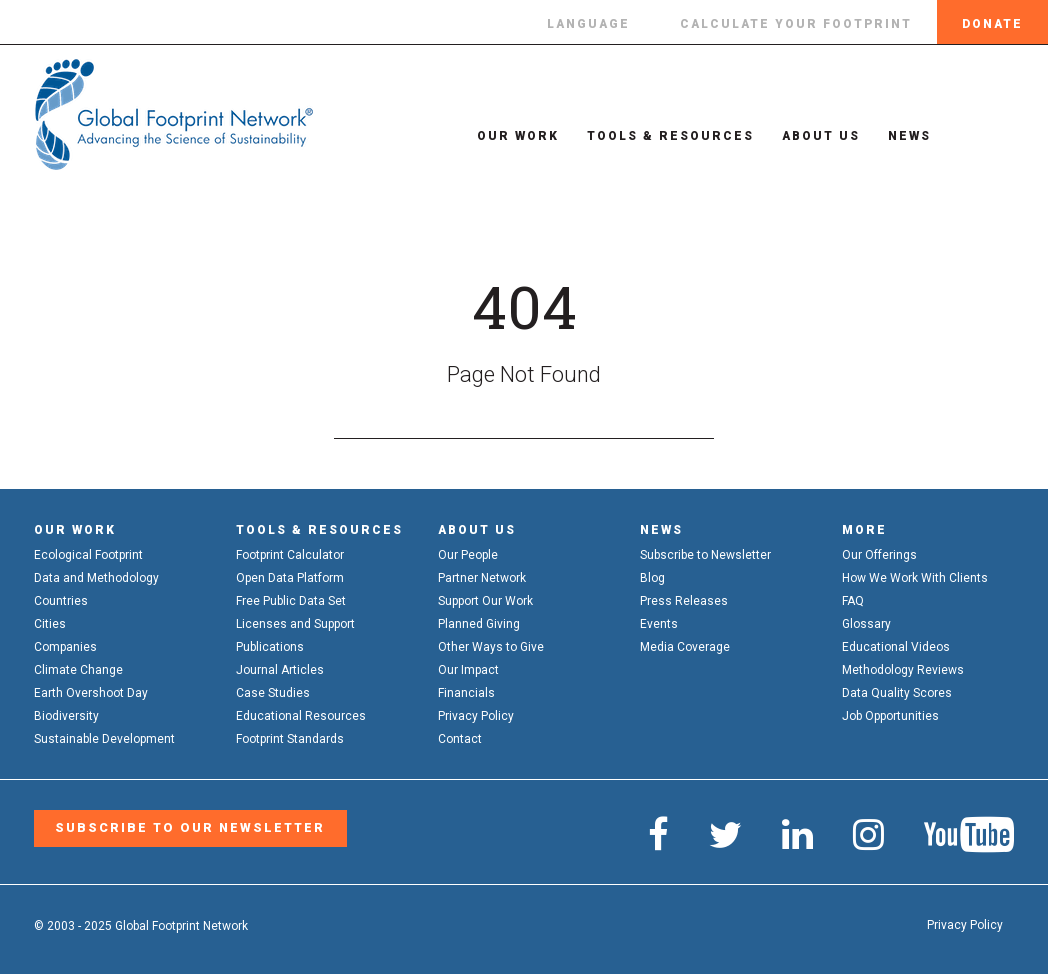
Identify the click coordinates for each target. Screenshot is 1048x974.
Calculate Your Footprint (796, 24)
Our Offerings (879, 555)
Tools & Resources (657, 136)
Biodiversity (66, 716)
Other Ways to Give (491, 647)
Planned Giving (479, 624)
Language (588, 24)
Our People (468, 555)
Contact (460, 739)
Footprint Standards (290, 739)
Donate (992, 24)
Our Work (505, 136)
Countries (61, 601)
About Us (808, 136)
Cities (50, 624)
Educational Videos (896, 647)
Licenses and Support (295, 624)
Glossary (866, 624)
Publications (270, 647)
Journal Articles (280, 670)
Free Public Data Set (291, 601)
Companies (65, 647)
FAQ (853, 601)
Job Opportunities (890, 716)
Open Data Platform (290, 578)
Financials (466, 693)
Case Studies (273, 693)
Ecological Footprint (88, 555)
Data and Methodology (96, 578)
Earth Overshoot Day (91, 693)
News (896, 136)
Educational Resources (301, 716)
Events (659, 624)
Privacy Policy (476, 716)
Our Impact (468, 670)
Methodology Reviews (903, 670)
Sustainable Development (104, 739)
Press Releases (684, 601)
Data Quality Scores (897, 693)
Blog (652, 578)
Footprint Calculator (290, 555)
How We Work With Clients (915, 578)
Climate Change (78, 670)
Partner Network (482, 578)
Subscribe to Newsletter (705, 555)
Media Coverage (685, 647)
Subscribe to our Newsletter (185, 828)
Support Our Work (485, 601)
